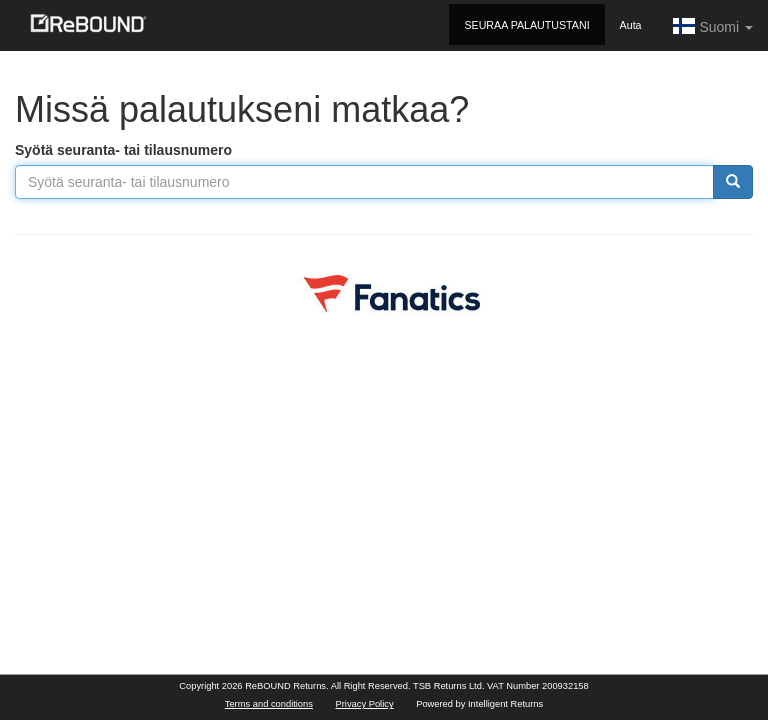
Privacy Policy (365, 704)
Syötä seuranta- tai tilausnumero (123, 150)
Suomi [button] (712, 26)
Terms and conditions (269, 704)
